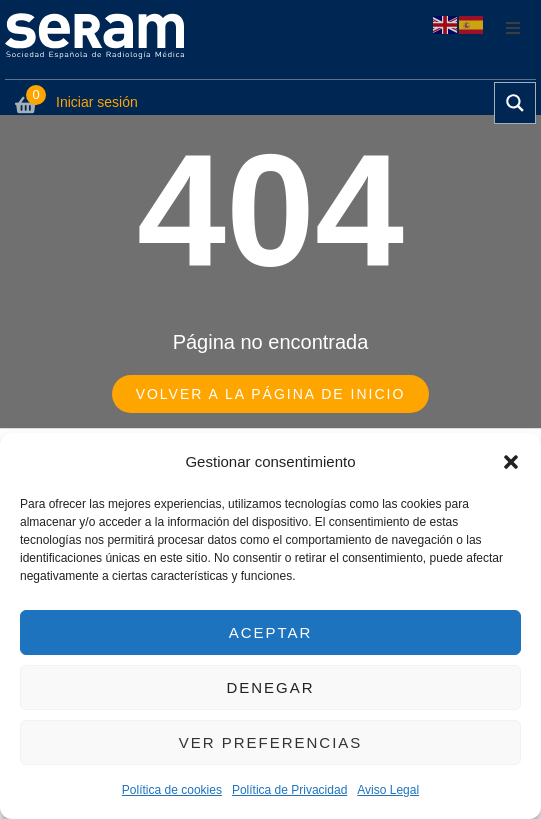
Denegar (270, 687)
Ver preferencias (271, 742)
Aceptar (271, 632)
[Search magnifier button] (515, 103)
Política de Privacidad (289, 790)
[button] (511, 462)
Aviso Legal (388, 790)
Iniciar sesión (97, 102)
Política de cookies (172, 790)
